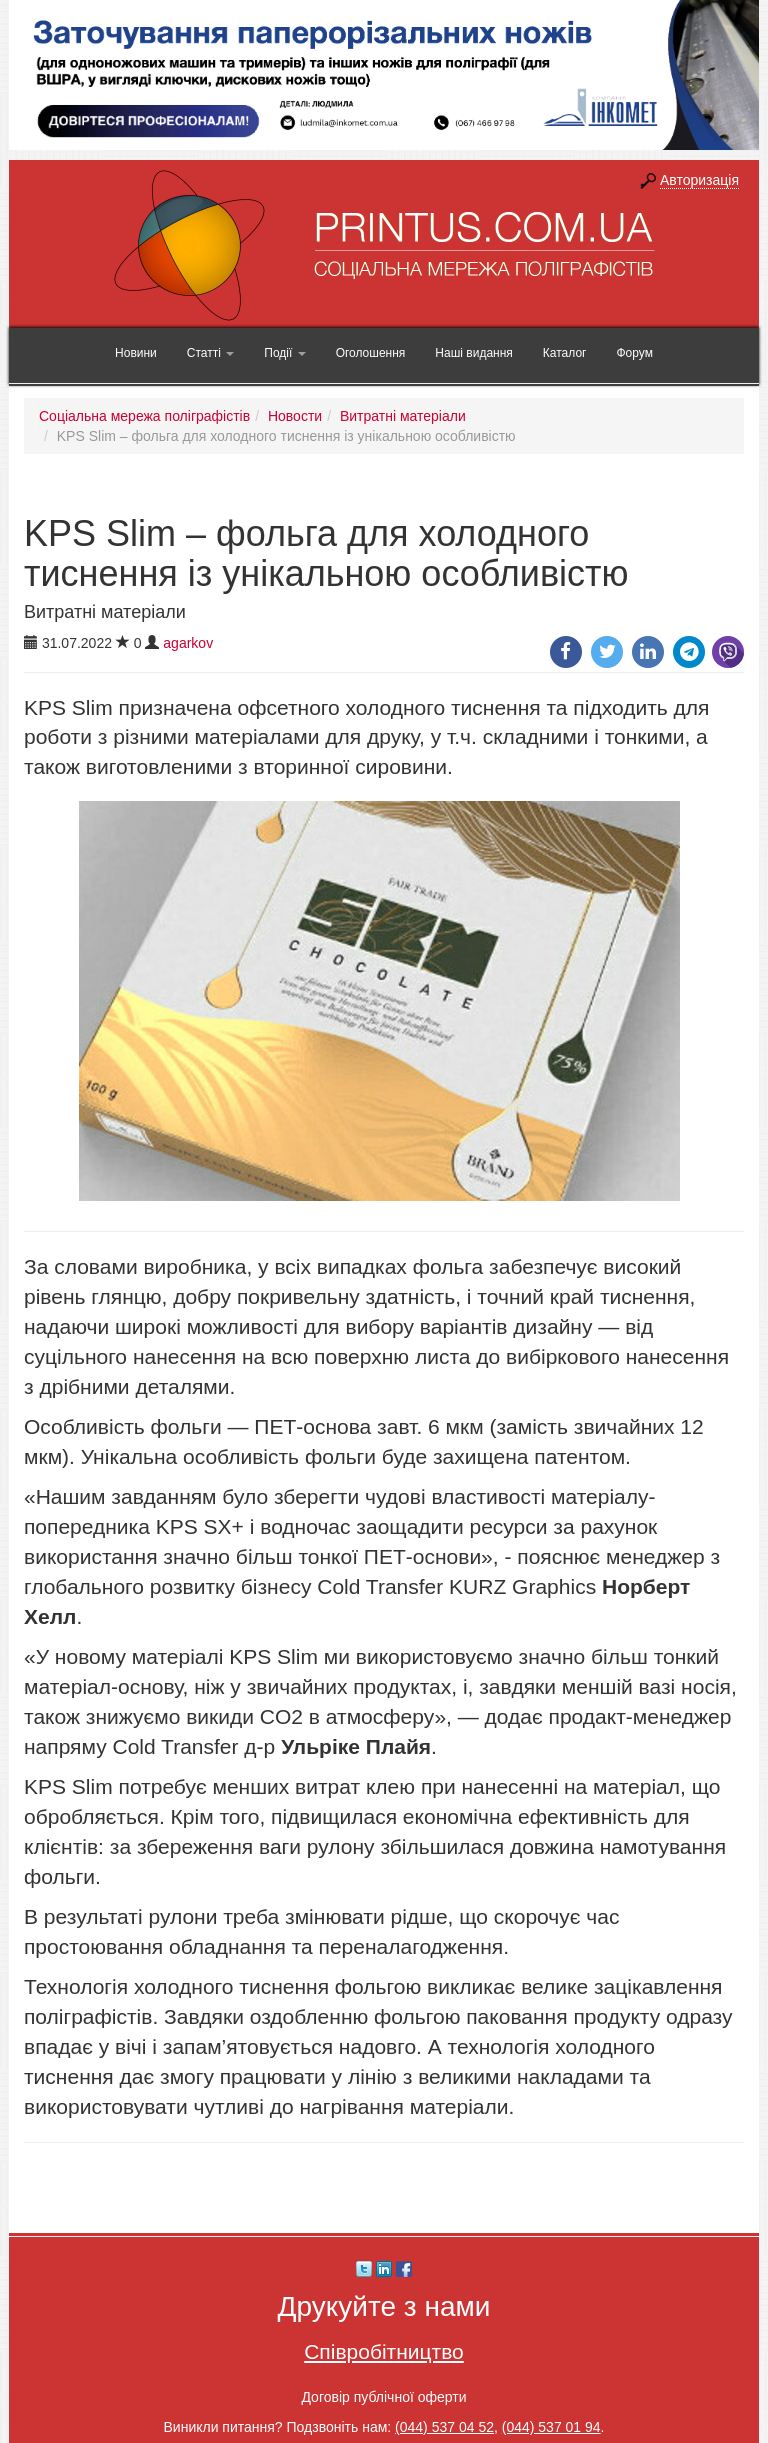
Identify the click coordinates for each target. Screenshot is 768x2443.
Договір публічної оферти (383, 2397)
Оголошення (371, 353)
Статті (210, 353)
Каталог (565, 353)
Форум (634, 353)
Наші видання (473, 353)
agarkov (188, 643)
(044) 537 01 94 (551, 2427)
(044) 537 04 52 (444, 2427)
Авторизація (699, 180)
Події (284, 353)
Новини (136, 353)
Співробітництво (384, 2351)
